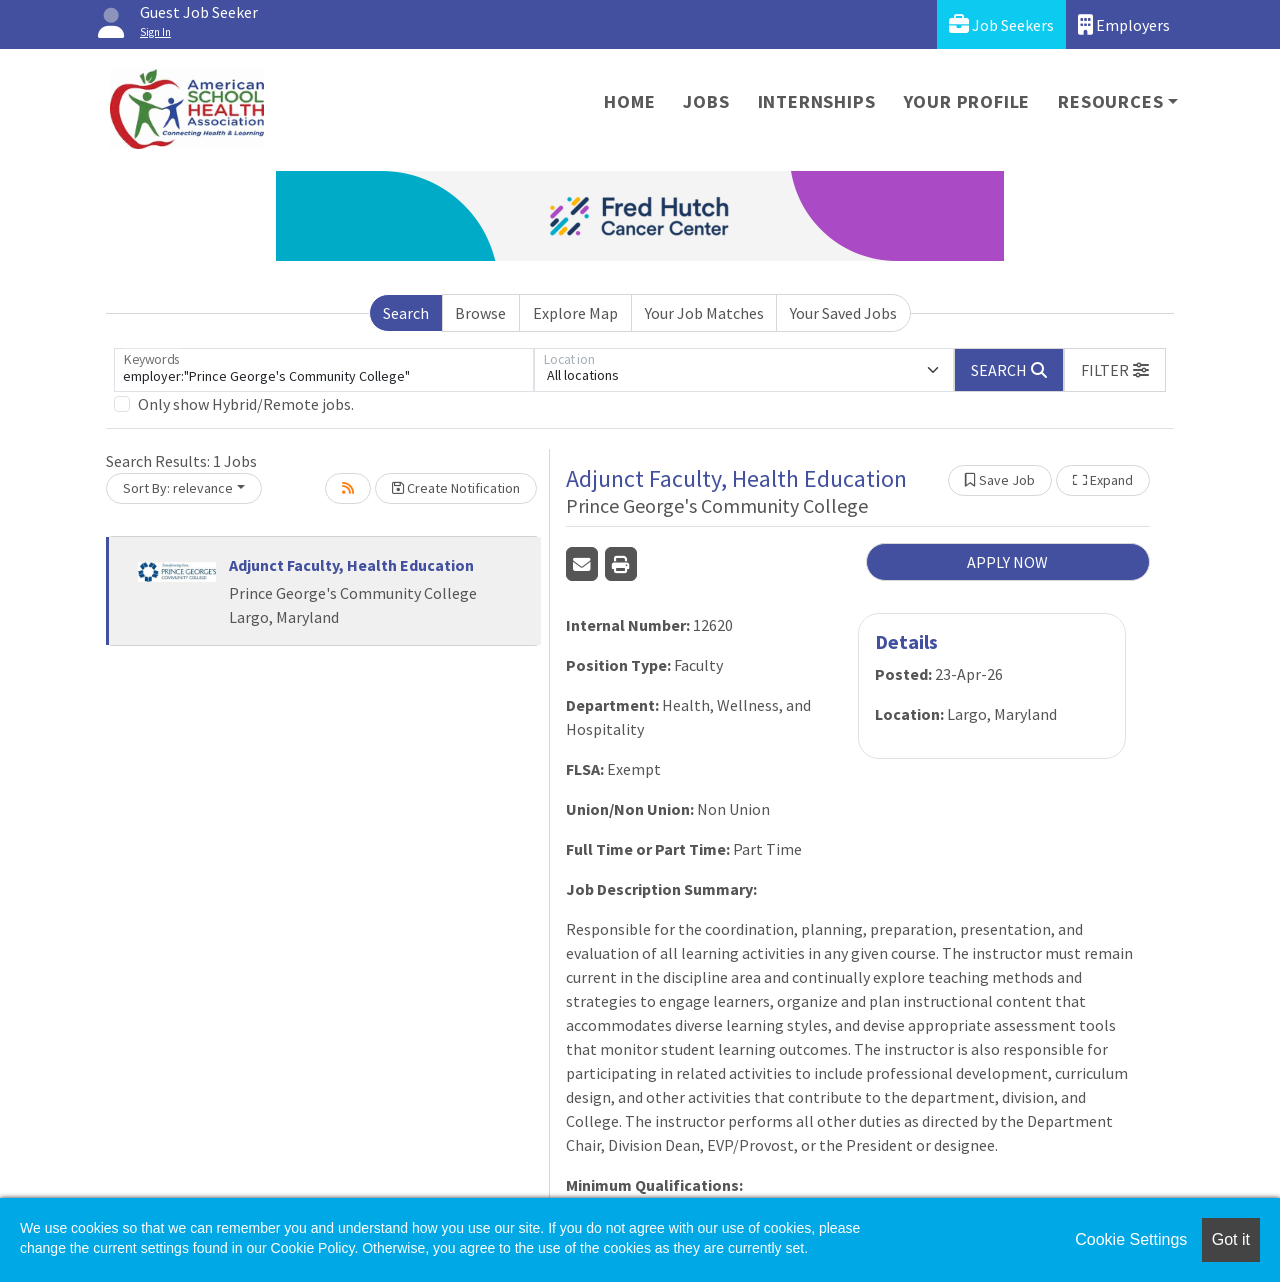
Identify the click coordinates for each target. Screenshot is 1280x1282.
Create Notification (456, 488)
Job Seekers (1001, 24)
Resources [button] (1110, 101)
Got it (1231, 1239)
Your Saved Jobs (843, 313)
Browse (480, 313)
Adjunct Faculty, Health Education (351, 565)
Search (406, 313)
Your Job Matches (704, 313)
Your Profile (967, 101)
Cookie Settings (1131, 1239)
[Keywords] (324, 370)
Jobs (706, 101)
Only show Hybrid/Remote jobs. (246, 404)
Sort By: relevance (178, 488)
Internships (817, 101)
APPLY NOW (1007, 562)
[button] (1115, 370)
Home (629, 101)
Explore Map (575, 313)
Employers (1124, 24)
